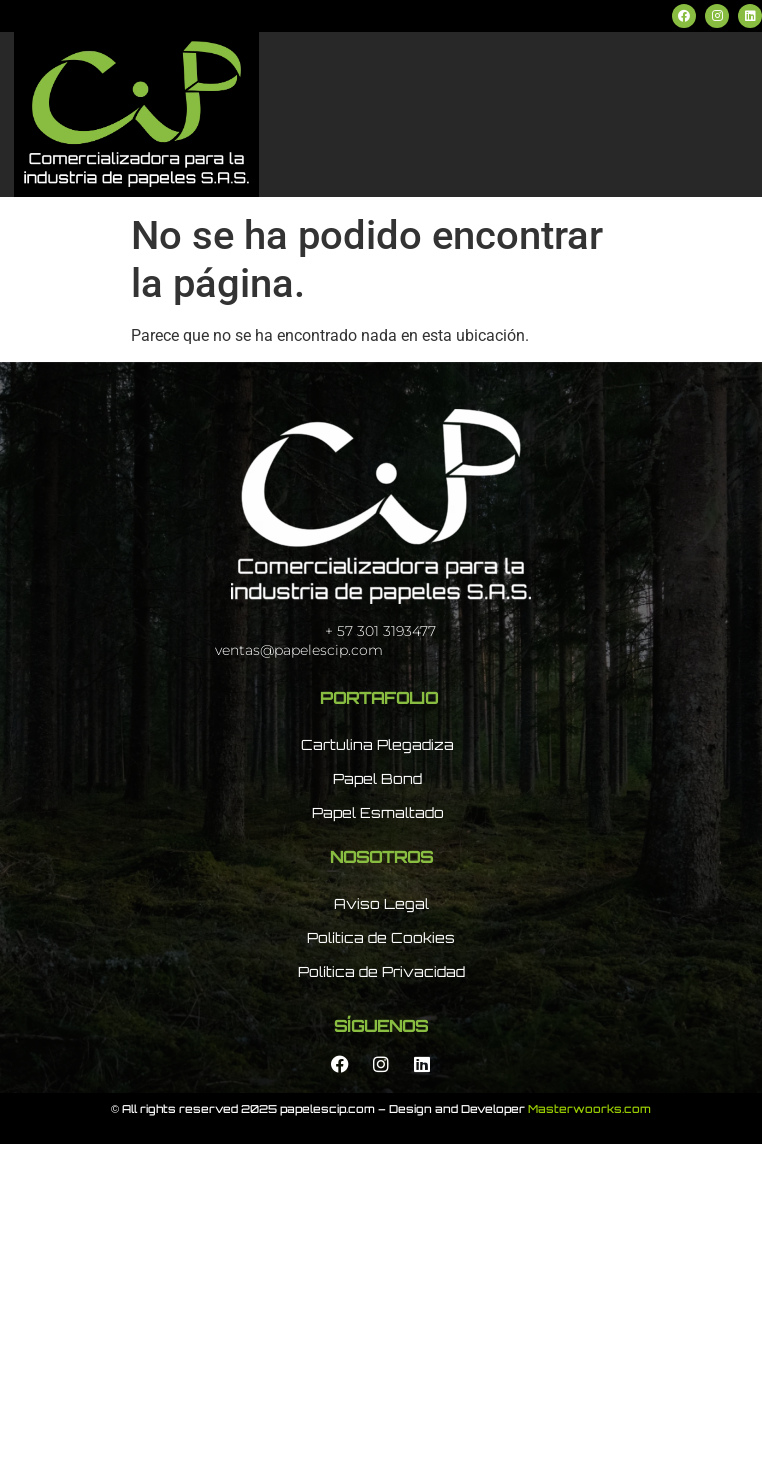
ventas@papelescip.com (299, 650)
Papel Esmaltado (378, 812)
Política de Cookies (381, 937)
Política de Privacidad (381, 971)
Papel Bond (377, 778)
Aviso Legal (381, 903)
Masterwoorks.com (589, 1110)
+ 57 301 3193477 (380, 631)
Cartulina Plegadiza (377, 744)
